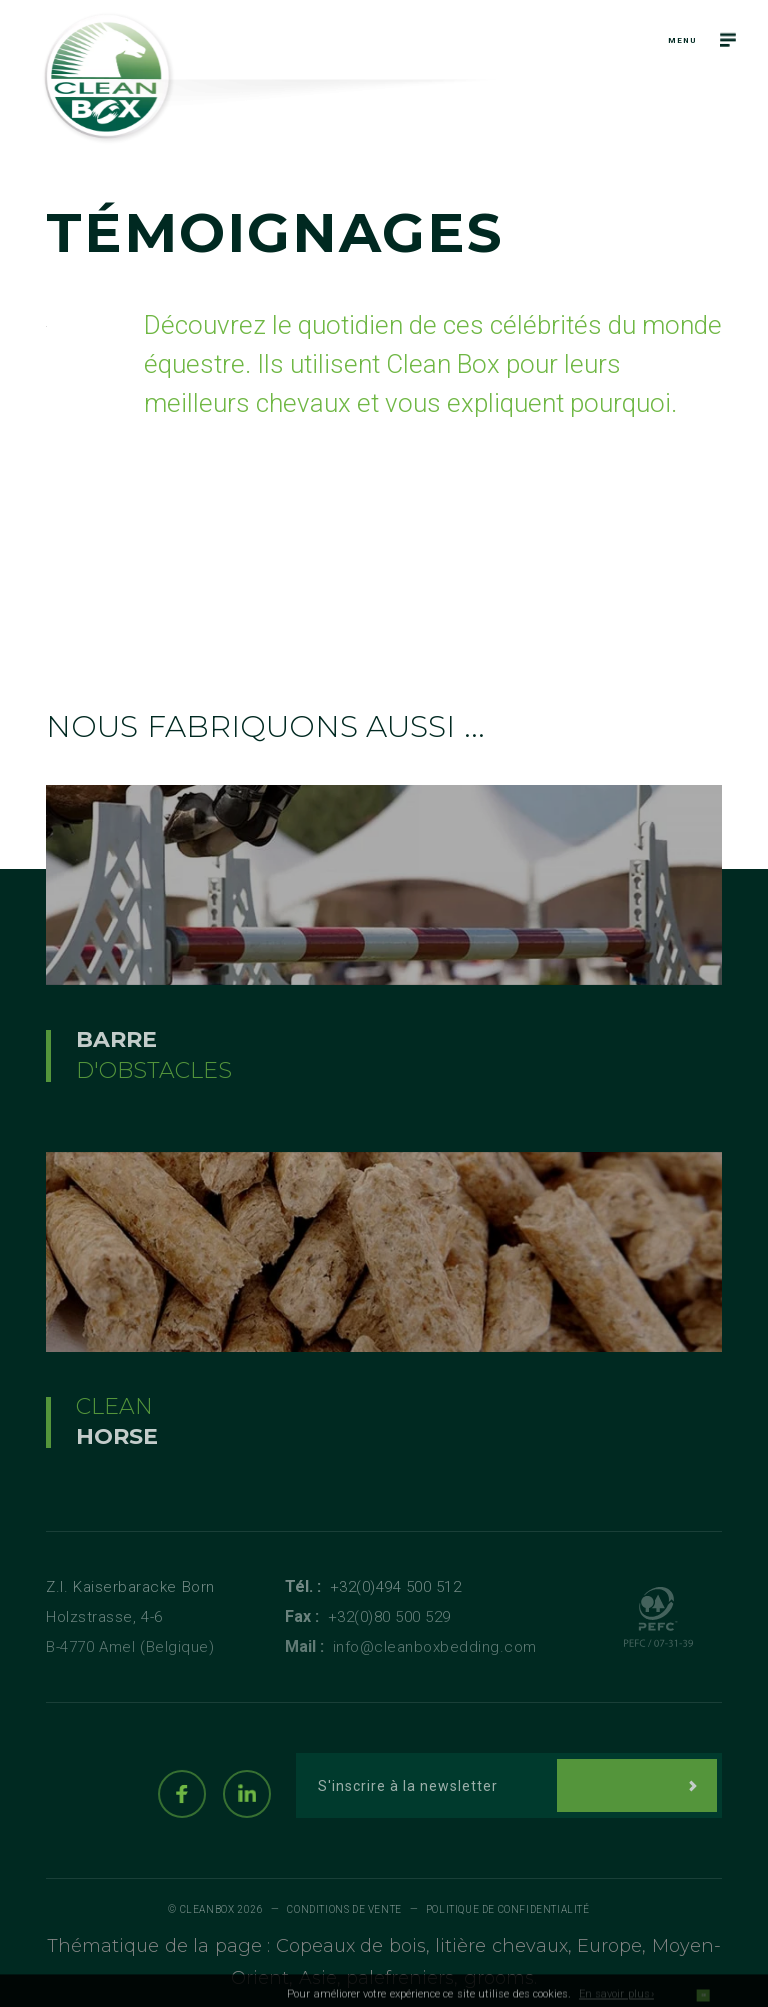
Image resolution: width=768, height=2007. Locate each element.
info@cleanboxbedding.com (435, 1647)
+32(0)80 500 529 (389, 1617)
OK (702, 2000)
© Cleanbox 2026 (215, 1909)
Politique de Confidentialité (508, 1909)
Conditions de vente (344, 1909)
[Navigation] (728, 40)
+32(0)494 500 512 (396, 1587)
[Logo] (108, 78)
